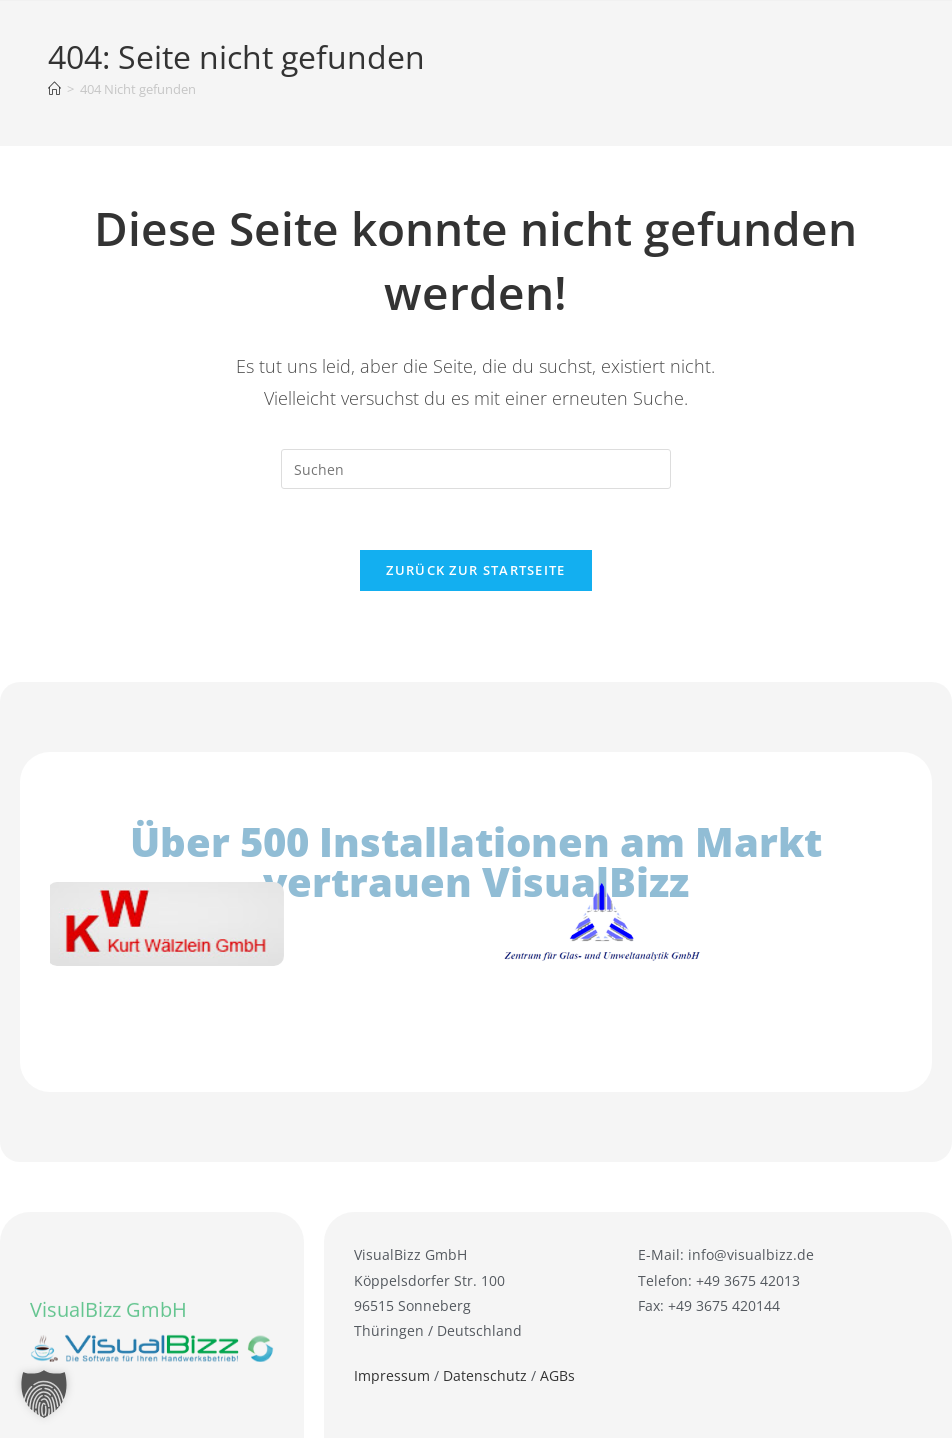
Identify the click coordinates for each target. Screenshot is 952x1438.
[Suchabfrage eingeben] (476, 469)
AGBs (557, 1375)
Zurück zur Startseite (475, 570)
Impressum (392, 1375)
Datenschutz (485, 1375)
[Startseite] (54, 89)
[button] (44, 1394)
